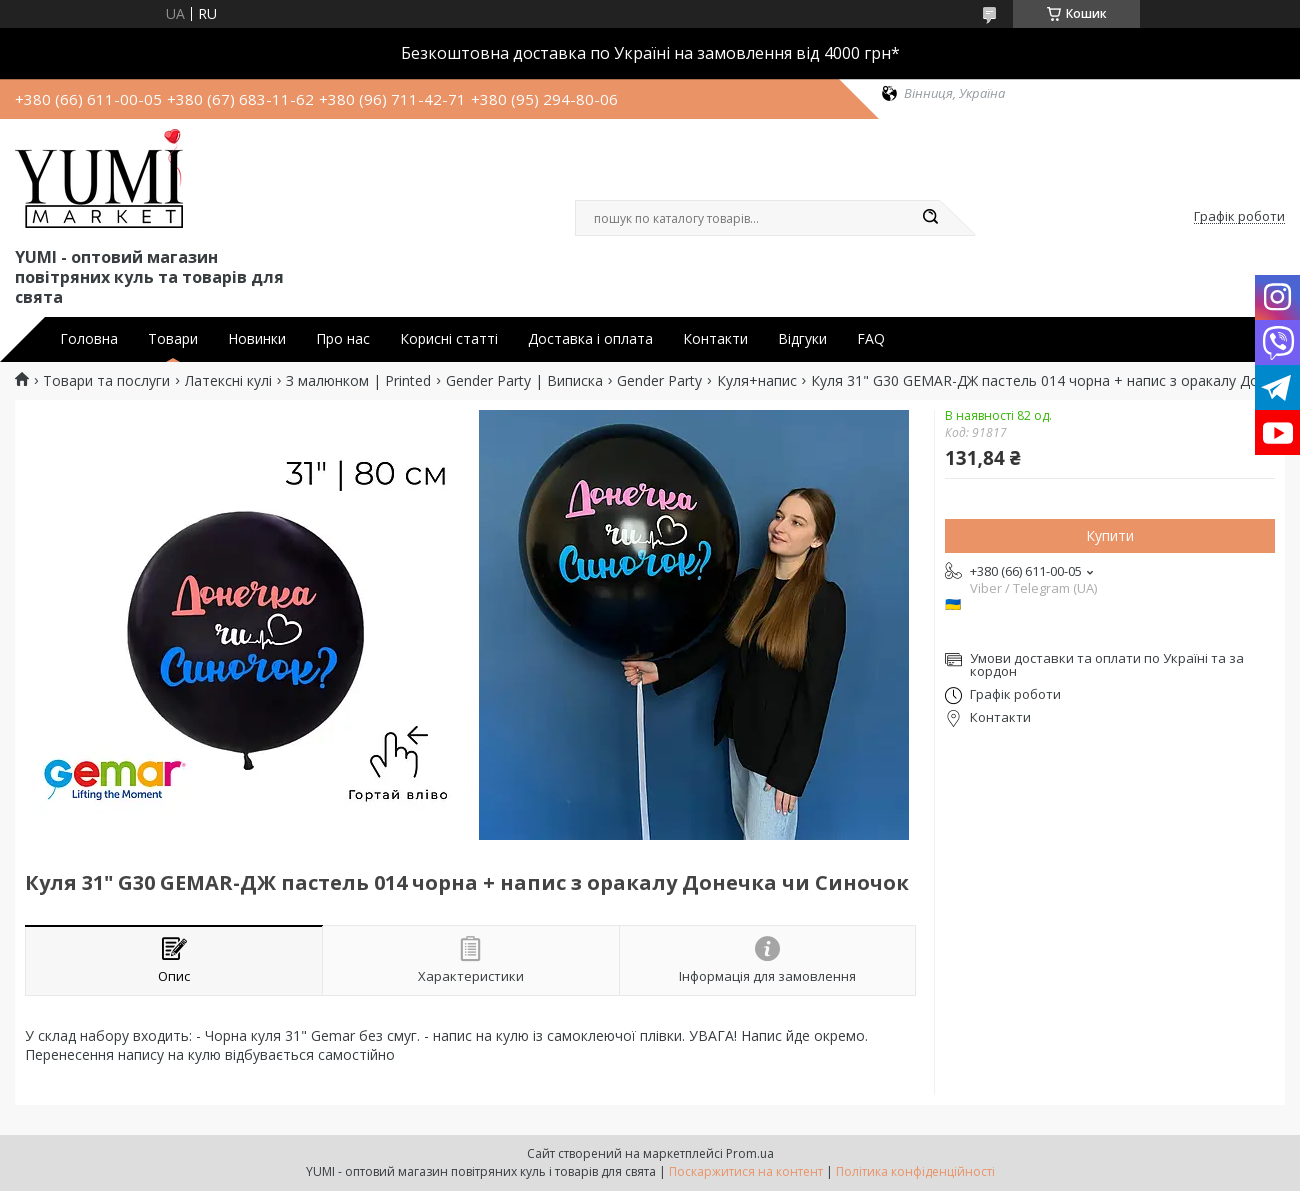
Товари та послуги (106, 381)
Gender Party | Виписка (524, 381)
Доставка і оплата (590, 339)
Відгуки (802, 339)
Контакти (715, 339)
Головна (89, 339)
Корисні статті (449, 339)
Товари (173, 339)
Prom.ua (750, 1153)
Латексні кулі (228, 381)
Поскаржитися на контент (746, 1171)
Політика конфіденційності (915, 1171)
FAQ (871, 339)
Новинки (257, 339)
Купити (1110, 535)
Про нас (343, 339)
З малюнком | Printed (358, 381)
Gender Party (659, 381)
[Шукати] (930, 218)
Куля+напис (757, 381)
